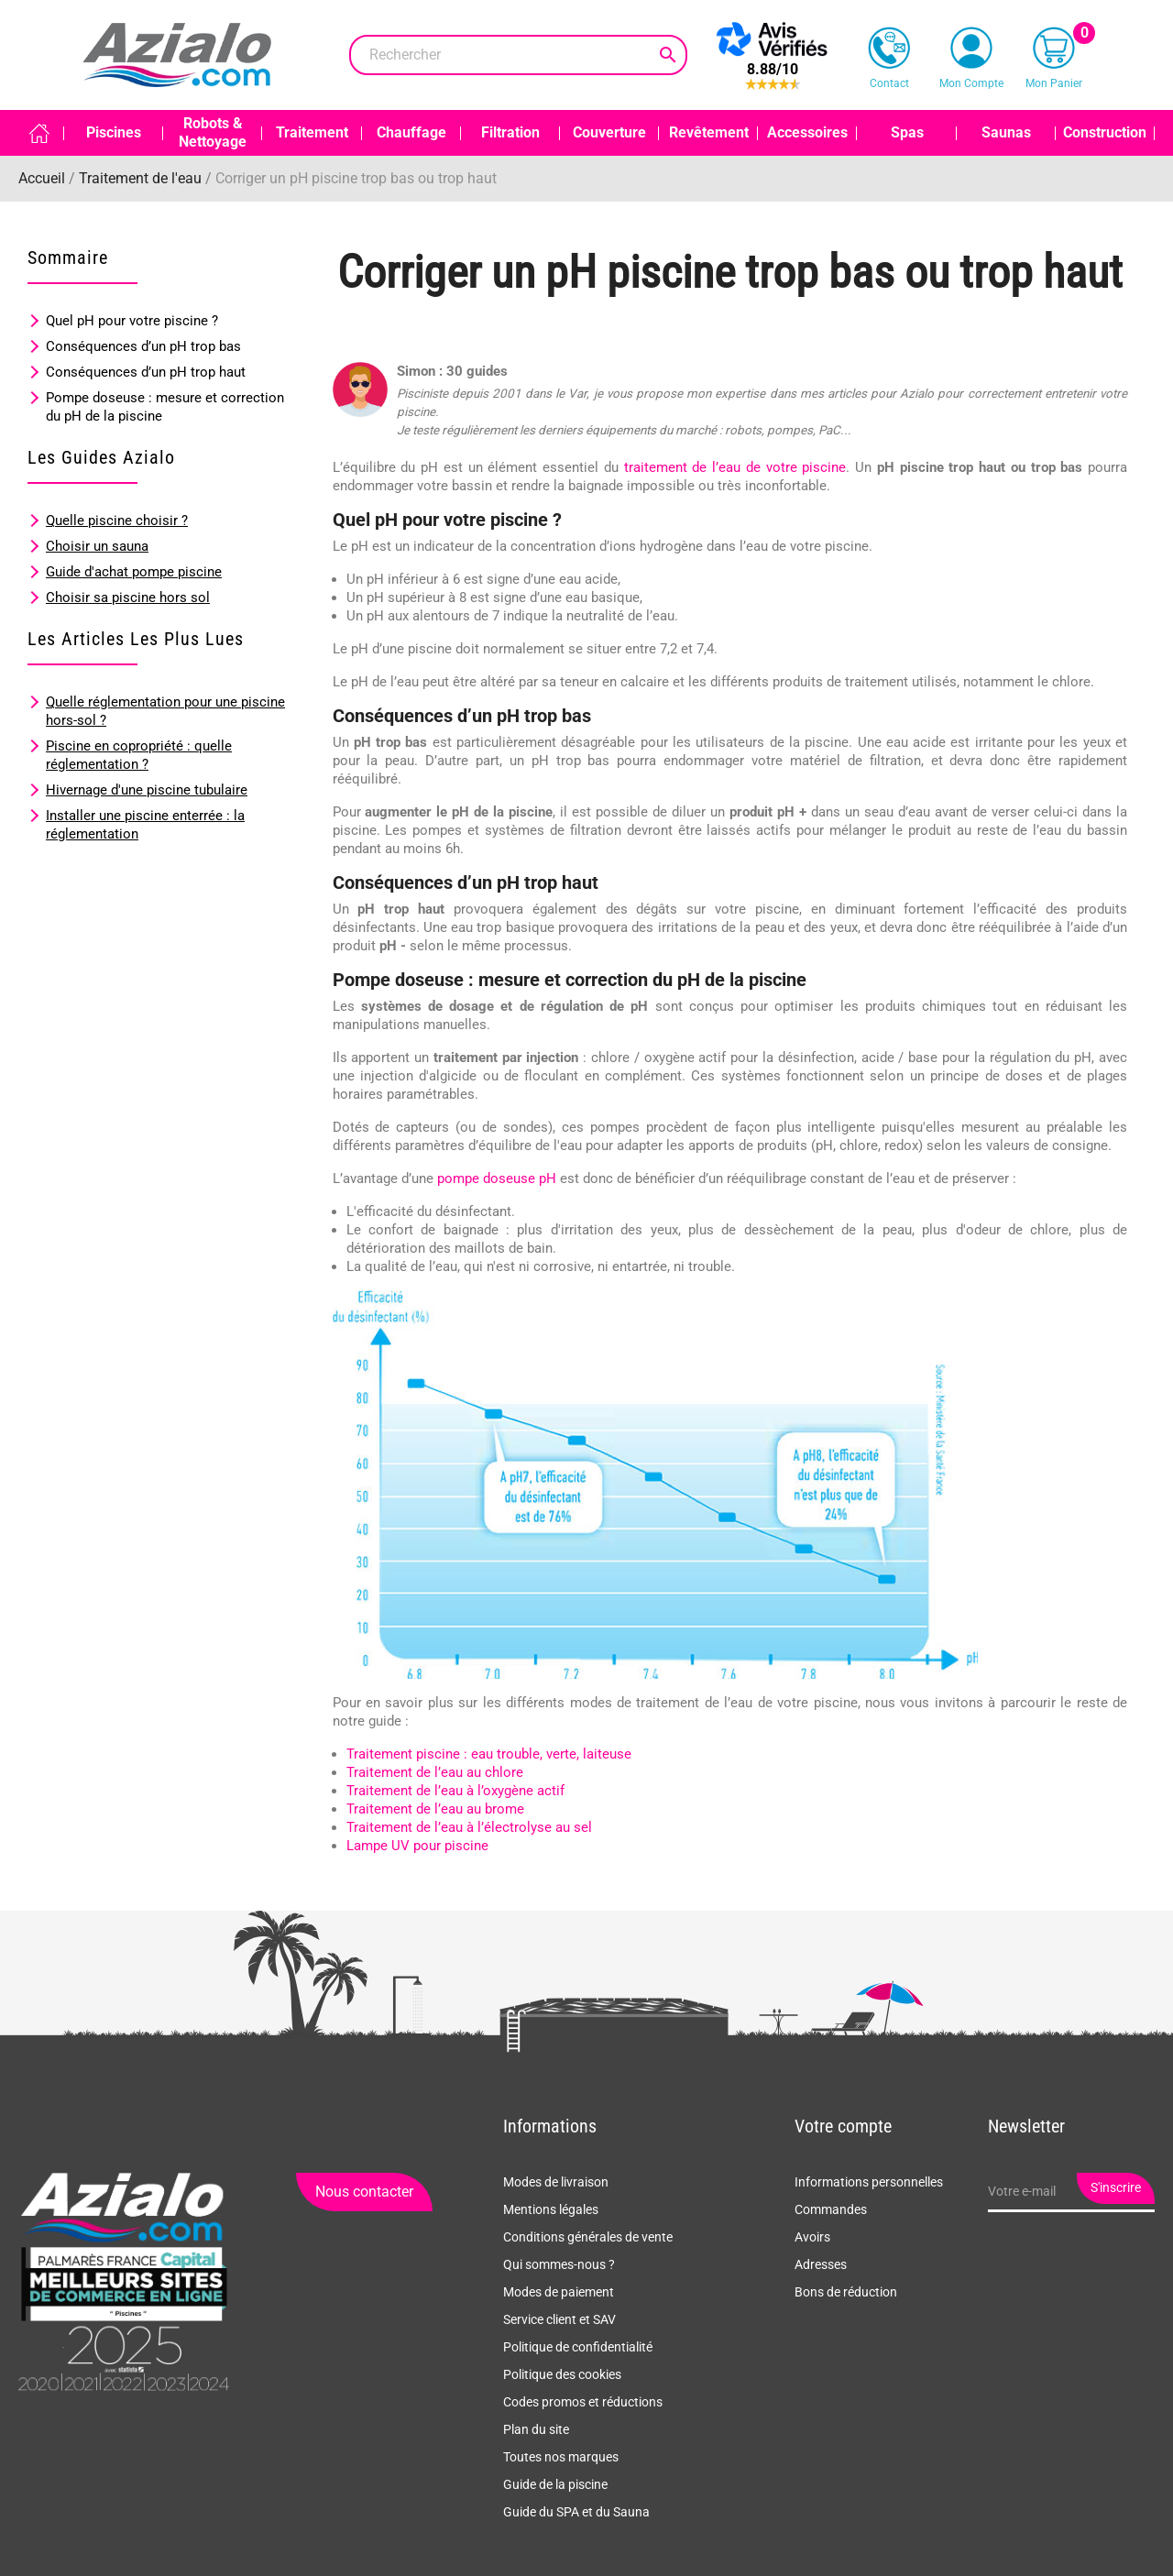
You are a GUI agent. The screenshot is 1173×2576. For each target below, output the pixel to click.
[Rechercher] (518, 55)
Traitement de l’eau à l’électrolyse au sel (469, 1827)
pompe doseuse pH (496, 1178)
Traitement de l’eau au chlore (434, 1772)
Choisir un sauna (97, 546)
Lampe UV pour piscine (417, 1845)
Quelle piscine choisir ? (117, 520)
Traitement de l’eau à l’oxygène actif (455, 1790)
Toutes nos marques (561, 2457)
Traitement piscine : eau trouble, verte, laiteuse (488, 1754)
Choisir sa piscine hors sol (128, 597)
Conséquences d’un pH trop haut (146, 372)
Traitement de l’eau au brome (435, 1809)
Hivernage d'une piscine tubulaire (146, 790)
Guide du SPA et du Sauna (576, 2512)
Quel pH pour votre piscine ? (132, 320)
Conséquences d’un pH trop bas (143, 346)
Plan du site (536, 2429)
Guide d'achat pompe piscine (134, 572)
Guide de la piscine (555, 2484)
